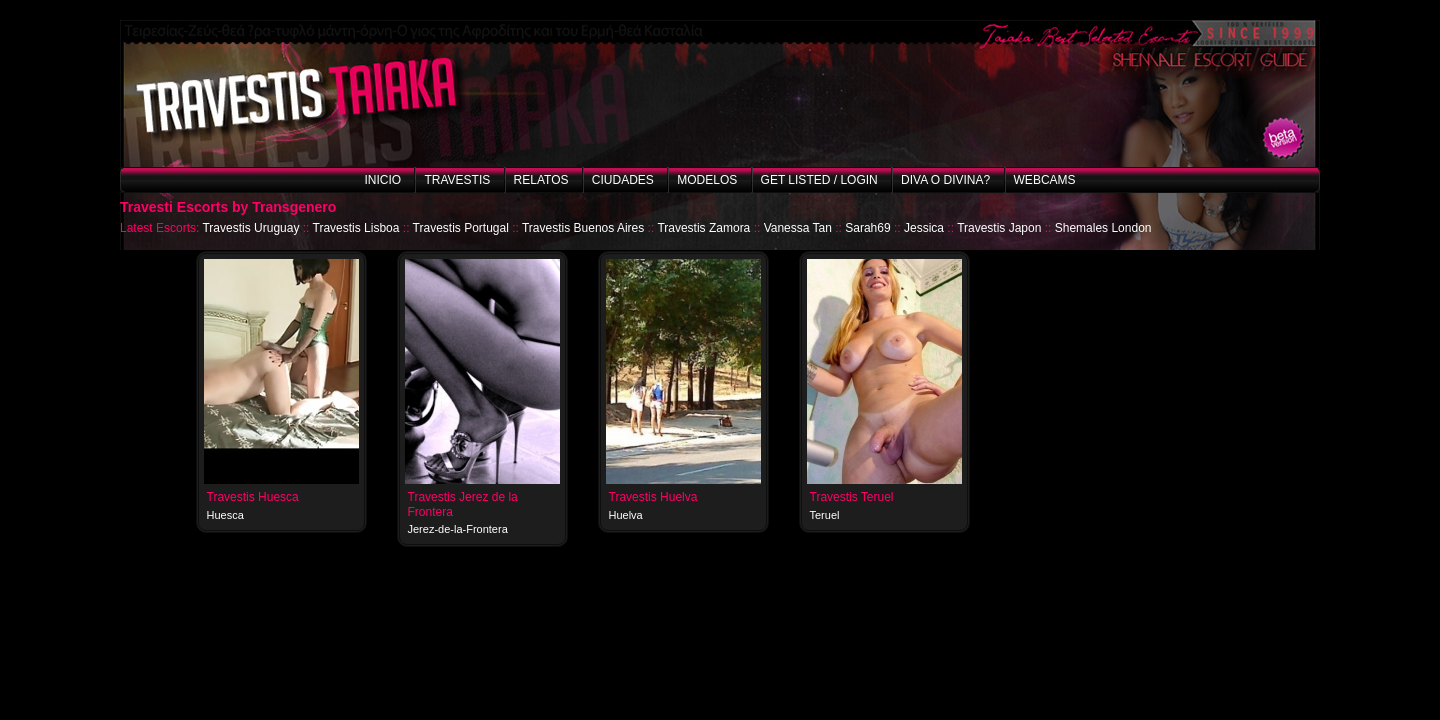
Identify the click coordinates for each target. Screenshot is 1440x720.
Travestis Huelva (653, 497)
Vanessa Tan (798, 228)
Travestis (457, 180)
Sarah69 (867, 228)
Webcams (1045, 180)
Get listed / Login (819, 180)
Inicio (382, 180)
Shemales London (1103, 228)
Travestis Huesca (253, 497)
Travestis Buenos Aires (583, 228)
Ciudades (623, 180)
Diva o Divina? (945, 180)
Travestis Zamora (703, 228)
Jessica (924, 228)
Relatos (541, 180)
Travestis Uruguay (250, 228)
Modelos (707, 180)
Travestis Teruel (852, 497)
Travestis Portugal (461, 228)
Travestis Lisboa (356, 228)
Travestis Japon (999, 228)
